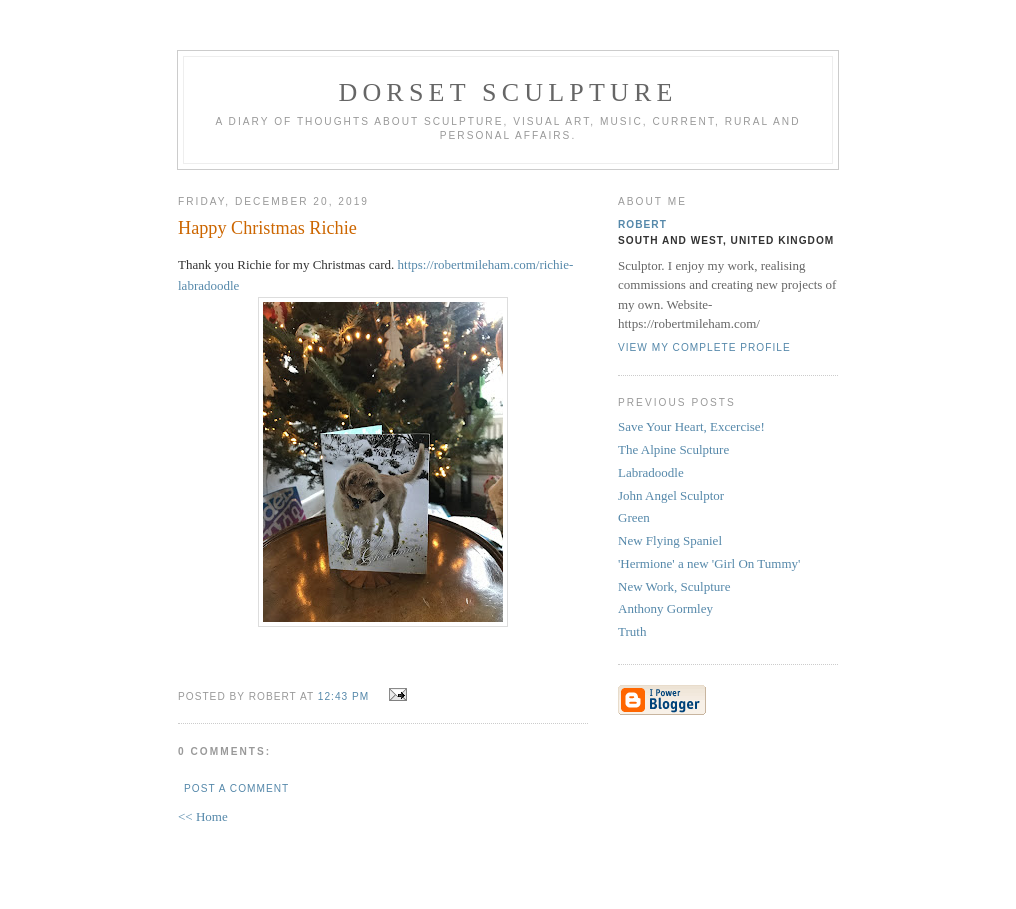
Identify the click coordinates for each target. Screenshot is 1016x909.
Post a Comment (236, 788)
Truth (632, 631)
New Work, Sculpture (674, 586)
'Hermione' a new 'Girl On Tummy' (709, 563)
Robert (642, 224)
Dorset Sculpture (507, 92)
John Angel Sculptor (671, 495)
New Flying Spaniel (670, 540)
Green (634, 517)
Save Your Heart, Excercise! (691, 426)
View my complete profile (704, 347)
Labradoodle (651, 472)
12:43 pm (343, 696)
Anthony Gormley (665, 608)
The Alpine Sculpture (673, 449)
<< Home (203, 816)
